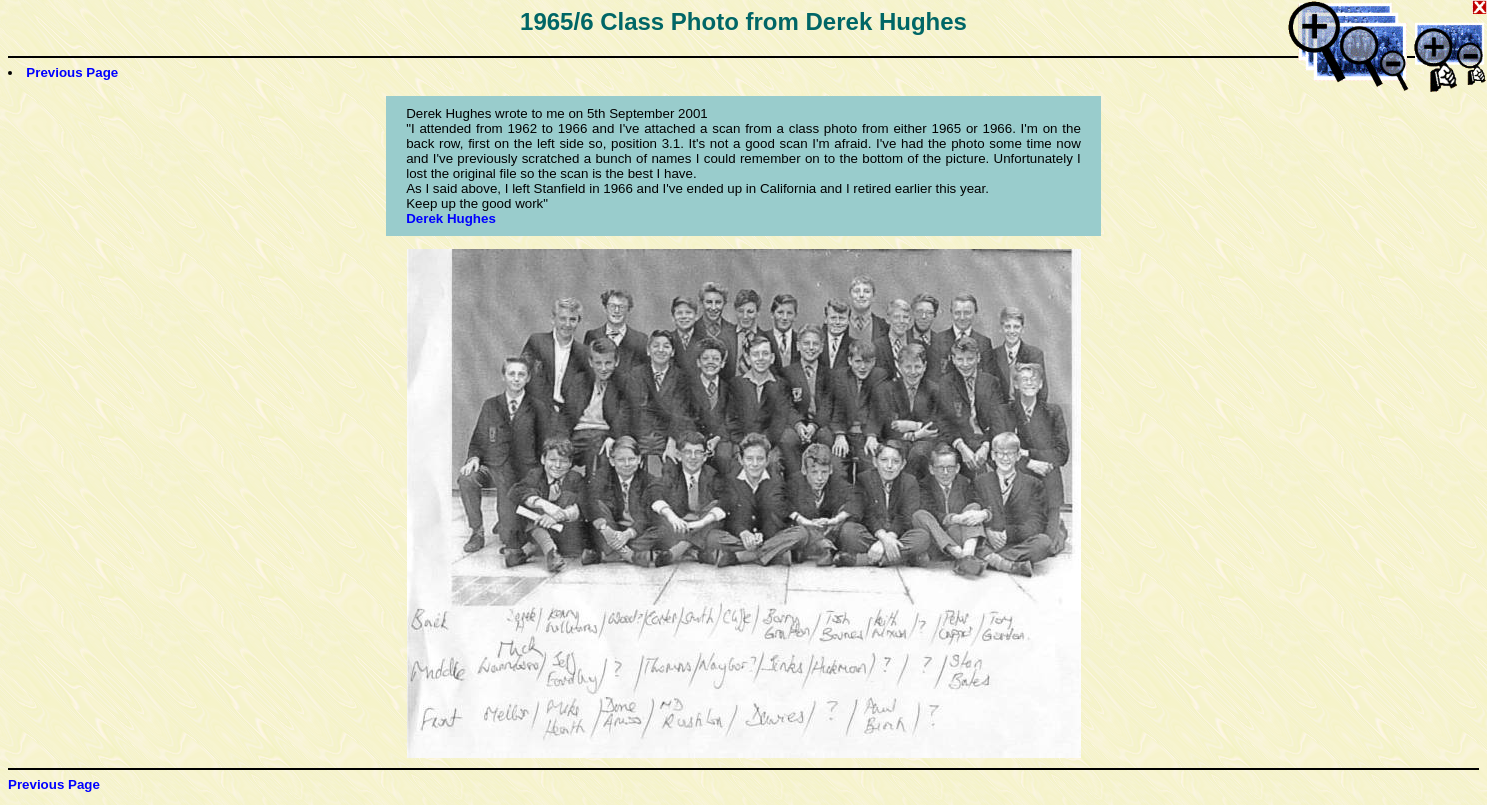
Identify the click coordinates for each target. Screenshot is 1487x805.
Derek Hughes (451, 218)
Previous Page (72, 72)
